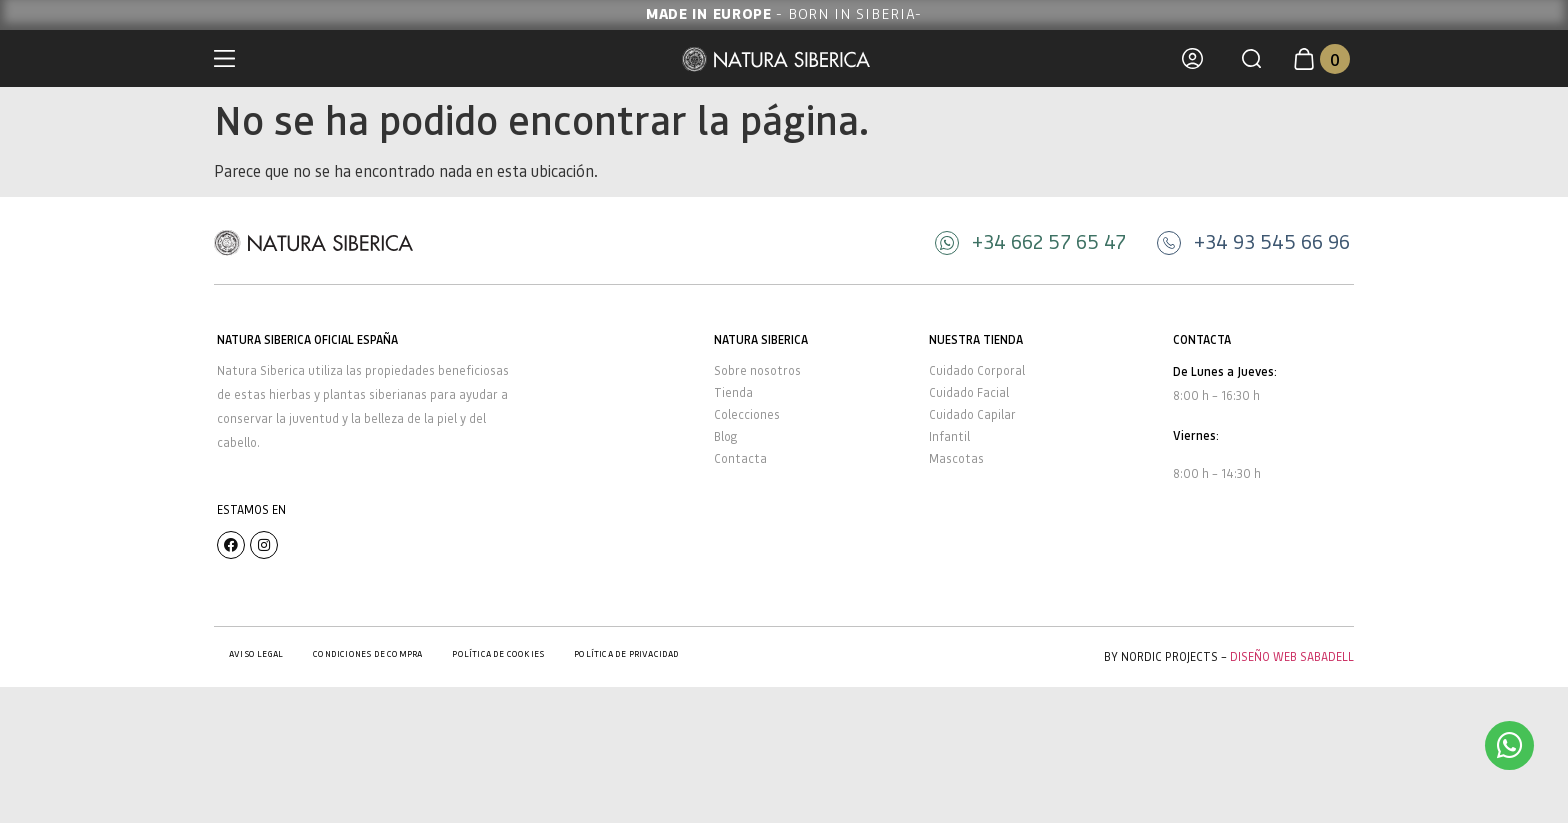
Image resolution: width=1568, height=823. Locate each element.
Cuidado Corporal (977, 370)
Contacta (740, 458)
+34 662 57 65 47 (1049, 241)
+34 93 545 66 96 (1272, 241)
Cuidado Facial (969, 392)
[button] (1251, 58)
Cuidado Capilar (972, 414)
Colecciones (747, 414)
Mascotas (956, 458)
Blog (725, 436)
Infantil (949, 436)
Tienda (733, 392)
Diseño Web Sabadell (1292, 656)
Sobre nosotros (757, 370)
